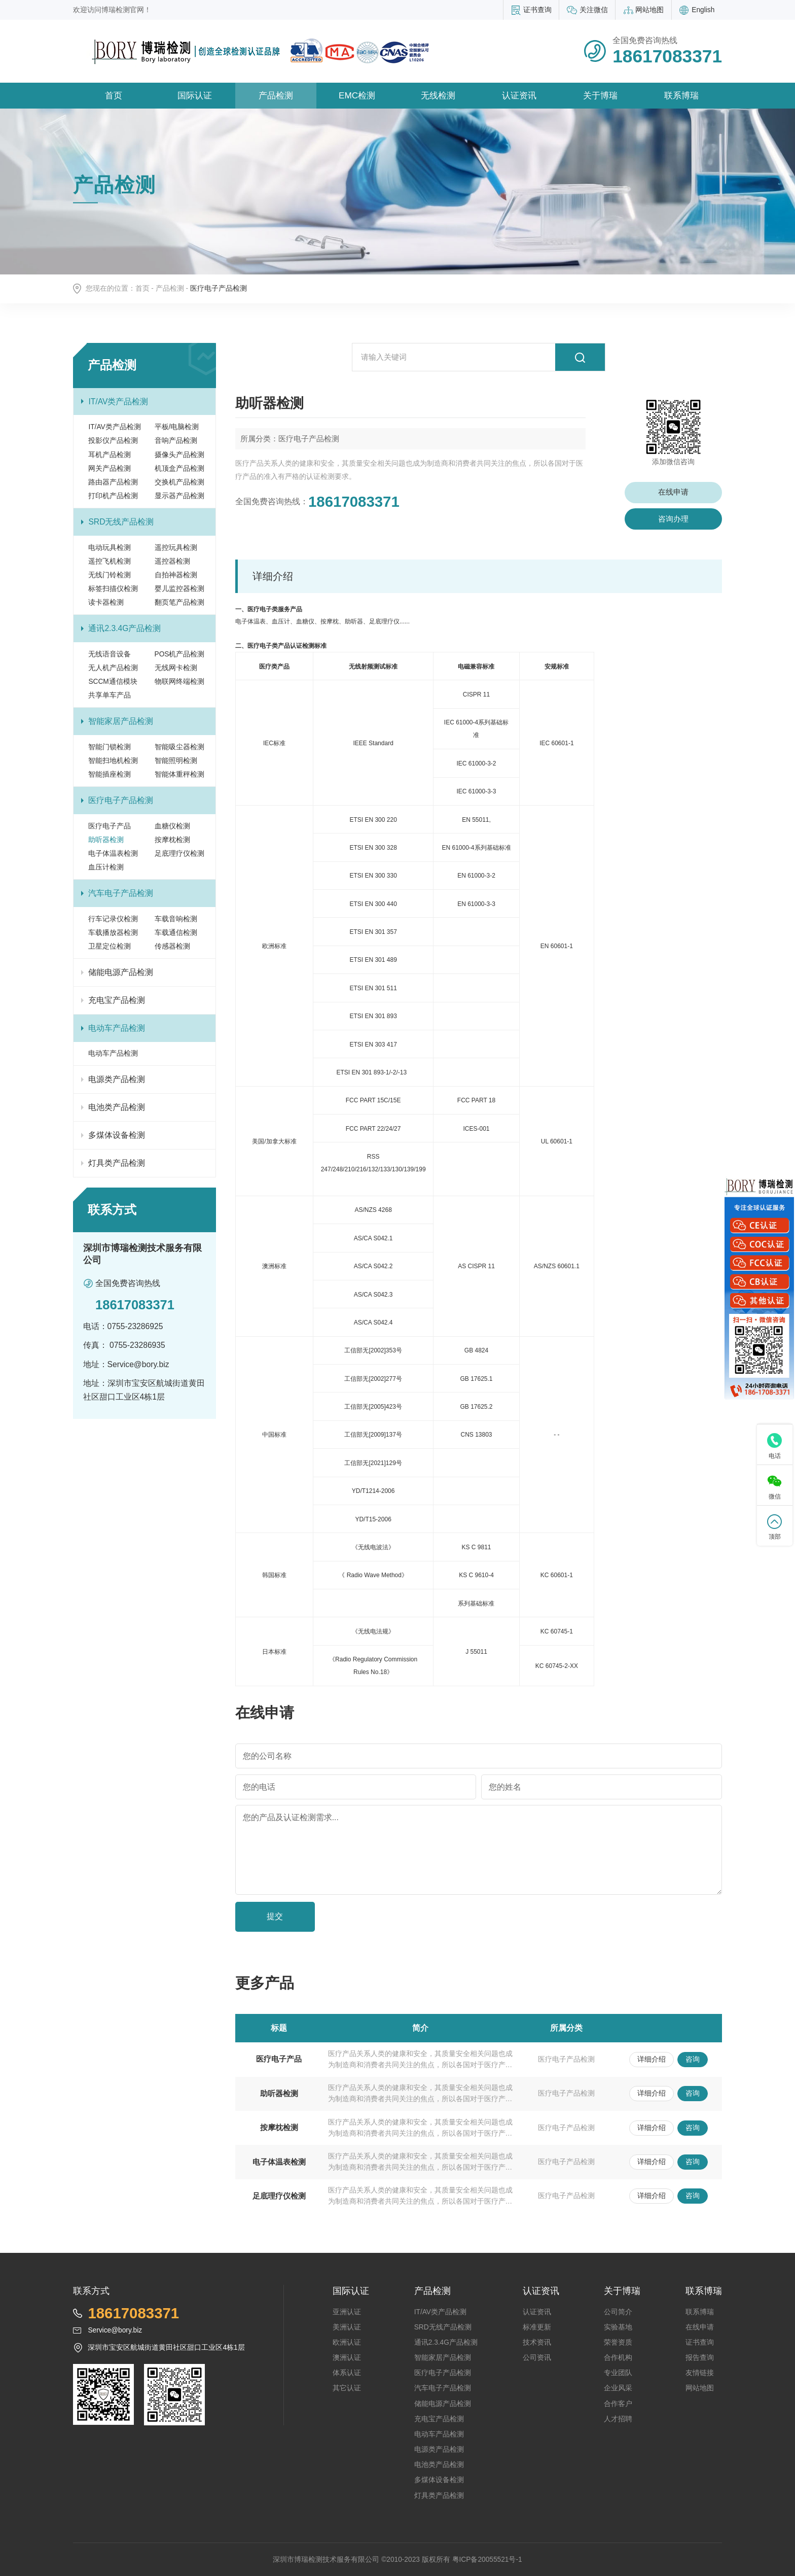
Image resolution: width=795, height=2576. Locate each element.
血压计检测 (106, 867)
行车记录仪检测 (113, 919)
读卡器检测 (106, 602)
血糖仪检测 (172, 826)
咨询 (692, 2059)
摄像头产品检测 (179, 455)
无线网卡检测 (176, 668)
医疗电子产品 (109, 826)
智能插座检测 (109, 774)
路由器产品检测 (113, 482)
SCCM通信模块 (112, 681)
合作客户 (618, 2404)
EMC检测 (357, 95)
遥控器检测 (172, 561)
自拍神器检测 (176, 575)
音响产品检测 (176, 440)
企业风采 (618, 2388)
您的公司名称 (267, 1756)
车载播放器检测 (113, 932)
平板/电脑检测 (177, 427)
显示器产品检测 (179, 496)
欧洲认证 (347, 2342)
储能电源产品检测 (120, 972)
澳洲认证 (347, 2357)
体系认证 (347, 2373)
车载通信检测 (176, 932)
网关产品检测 (109, 468)
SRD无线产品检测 (121, 521)
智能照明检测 (176, 760)
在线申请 (673, 492)
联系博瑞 (681, 95)
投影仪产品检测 (113, 440)
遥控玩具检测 (176, 547)
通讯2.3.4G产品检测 (124, 628)
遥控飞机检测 (109, 561)
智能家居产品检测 (120, 721)
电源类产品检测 (116, 1079)
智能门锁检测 (109, 747)
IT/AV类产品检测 (118, 401)
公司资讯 (537, 2357)
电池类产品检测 (116, 1107)
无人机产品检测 (113, 668)
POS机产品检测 (180, 654)
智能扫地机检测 (113, 760)
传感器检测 (172, 946)
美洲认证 (347, 2327)
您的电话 (259, 1787)
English (703, 10)
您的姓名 (505, 1787)
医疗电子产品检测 (120, 800)
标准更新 (537, 2327)
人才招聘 (618, 2419)
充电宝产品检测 (116, 1000)
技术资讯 (537, 2342)
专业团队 (618, 2373)
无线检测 (438, 95)
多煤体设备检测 (116, 1135)
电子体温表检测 (113, 853)
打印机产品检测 (113, 496)
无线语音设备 (109, 654)
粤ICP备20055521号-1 (487, 2559)
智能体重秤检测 (179, 774)
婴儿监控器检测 (179, 589)
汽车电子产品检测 (120, 893)
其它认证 (347, 2388)
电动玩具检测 (109, 547)
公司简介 (618, 2312)
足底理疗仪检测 (179, 853)
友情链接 (699, 2373)
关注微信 (594, 10)
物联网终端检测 (179, 681)
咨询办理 (673, 518)
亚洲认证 (347, 2312)
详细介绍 (651, 2059)
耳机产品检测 (109, 455)
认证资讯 (519, 95)
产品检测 (276, 95)
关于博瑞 (600, 95)
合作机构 (618, 2357)
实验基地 (618, 2327)
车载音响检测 (176, 919)
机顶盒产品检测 (179, 468)
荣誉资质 (618, 2342)
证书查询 (537, 10)
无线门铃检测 (109, 575)
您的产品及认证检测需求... (291, 1817)
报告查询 (699, 2357)
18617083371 (354, 501)
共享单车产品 (109, 695)
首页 (113, 95)
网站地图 (649, 10)
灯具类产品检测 (116, 1163)
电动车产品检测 (116, 1028)
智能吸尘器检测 (179, 747)
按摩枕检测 (172, 840)
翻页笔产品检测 (179, 602)
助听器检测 (106, 840)
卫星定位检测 (109, 946)
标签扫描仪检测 (113, 589)
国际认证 (194, 95)
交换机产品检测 (179, 482)
